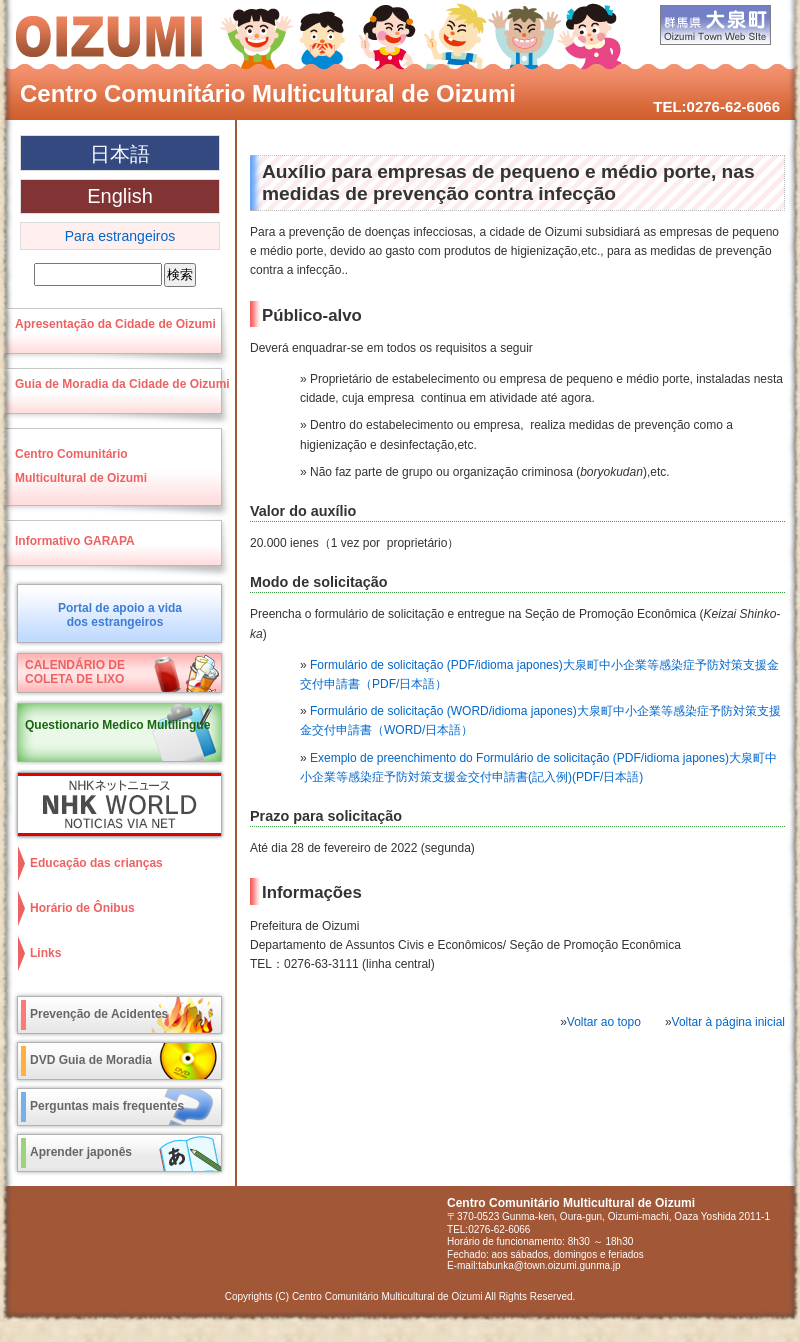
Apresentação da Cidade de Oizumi (115, 324)
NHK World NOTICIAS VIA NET (115, 804)
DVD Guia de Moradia (91, 1060)
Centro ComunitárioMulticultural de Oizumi (81, 466)
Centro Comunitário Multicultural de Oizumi (268, 93)
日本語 (120, 154)
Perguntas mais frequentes (107, 1106)
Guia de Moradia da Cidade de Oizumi (122, 384)
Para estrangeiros (120, 236)
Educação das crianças (96, 863)
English (120, 196)
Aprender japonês (81, 1152)
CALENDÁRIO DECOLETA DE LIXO (75, 672)
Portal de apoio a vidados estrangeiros (120, 615)
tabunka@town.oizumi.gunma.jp (549, 1265)
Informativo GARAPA (75, 541)
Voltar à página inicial (728, 1022)
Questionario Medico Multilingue (117, 725)
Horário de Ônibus (82, 908)
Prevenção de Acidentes (99, 1014)
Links (45, 953)
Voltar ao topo (604, 1022)
